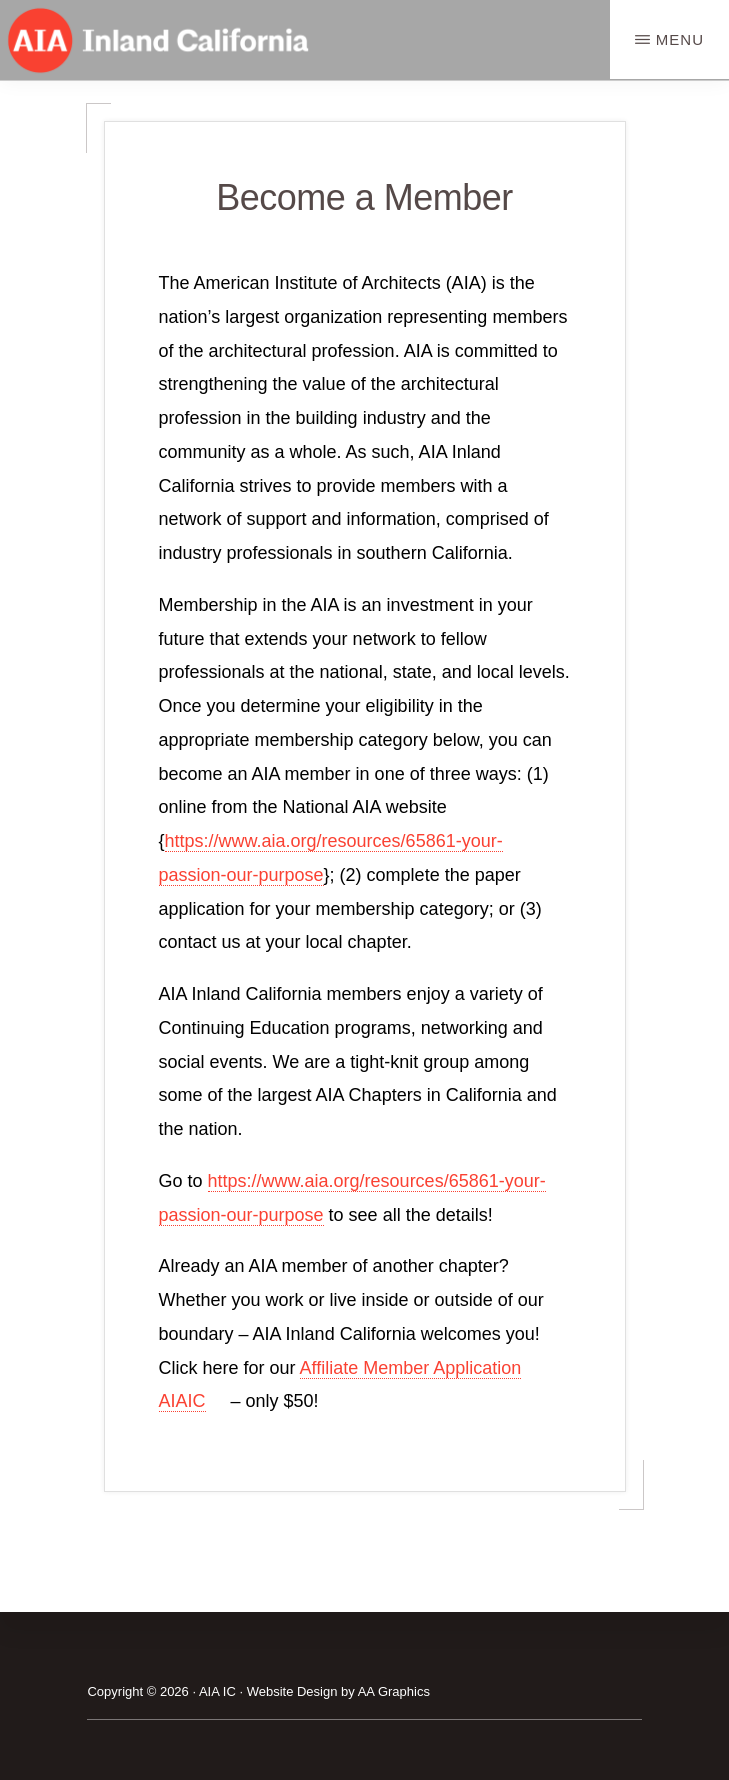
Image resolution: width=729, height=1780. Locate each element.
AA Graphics (394, 1691)
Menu (680, 39)
